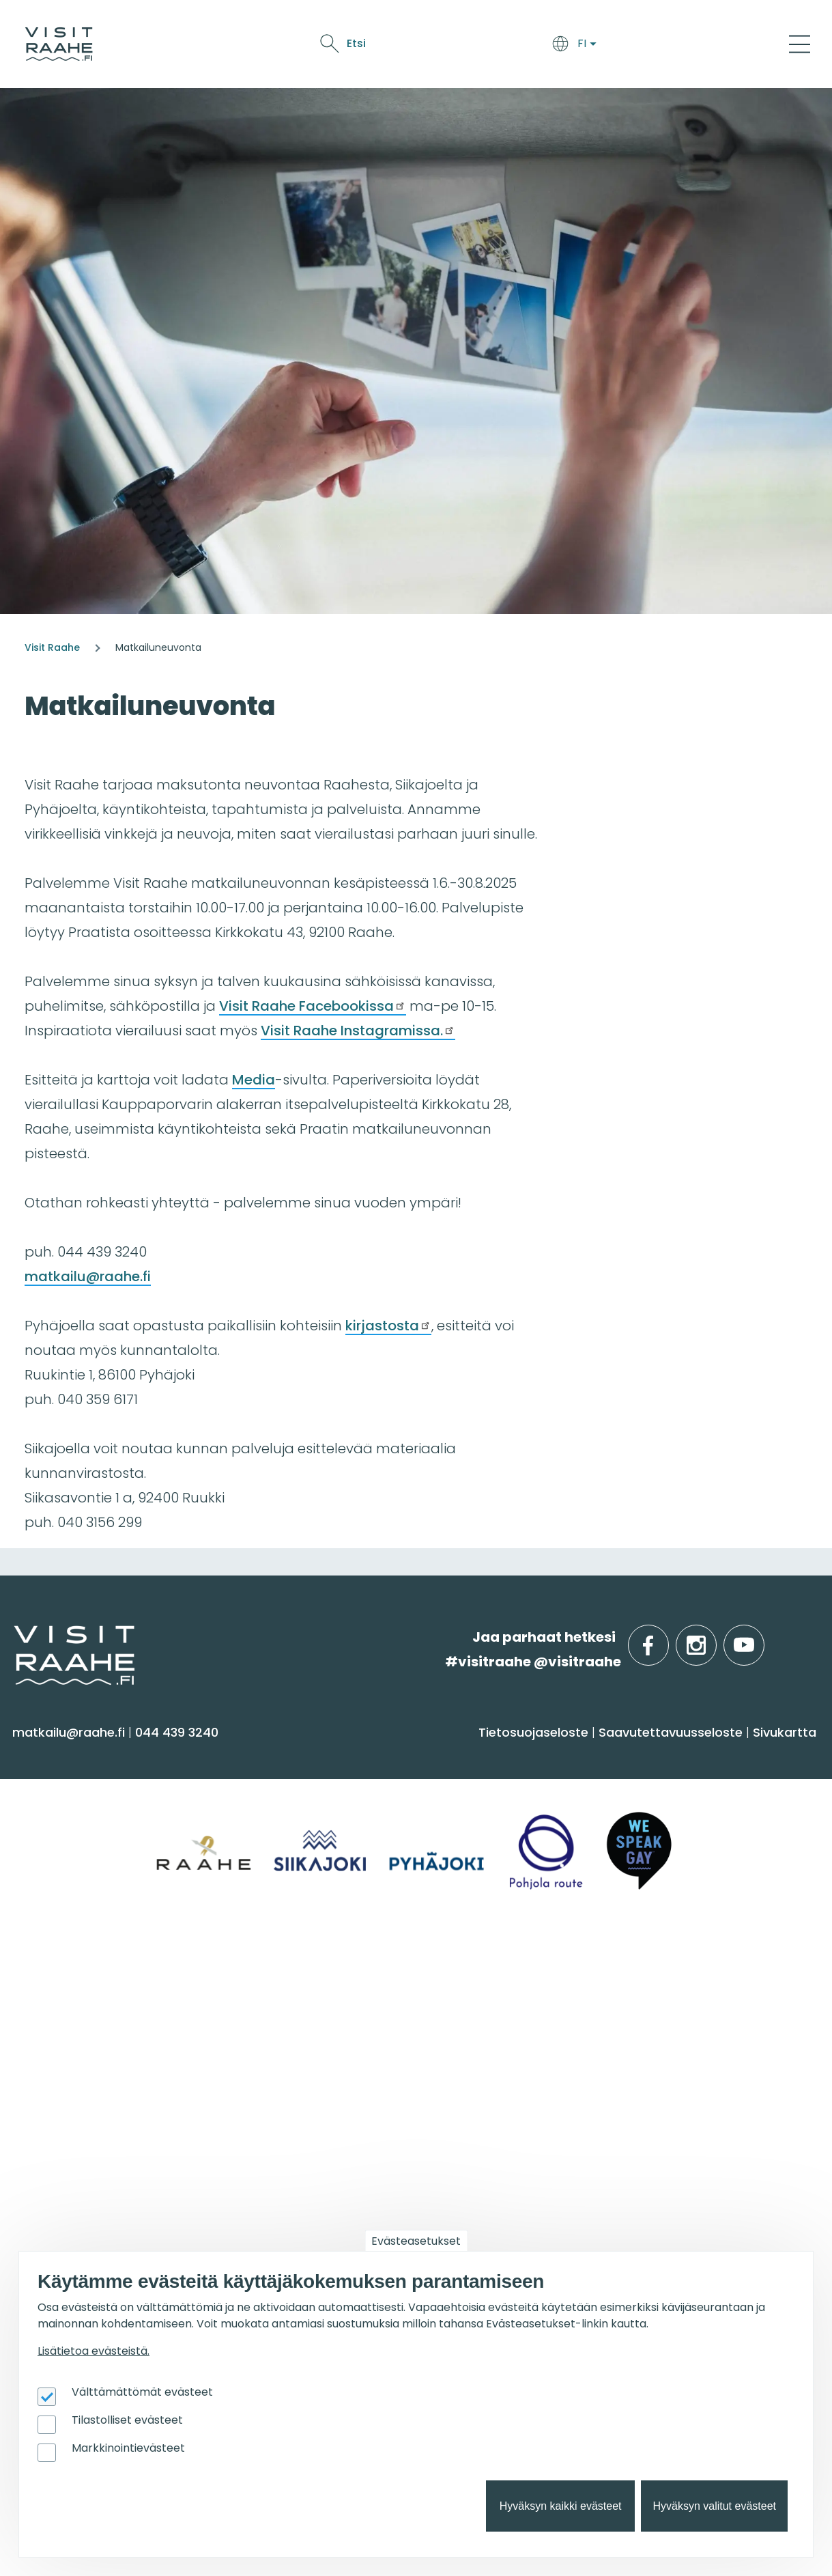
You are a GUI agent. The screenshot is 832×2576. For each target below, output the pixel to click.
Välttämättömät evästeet (142, 2392)
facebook (665, 1637)
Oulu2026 (603, 46)
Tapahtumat (529, 46)
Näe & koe (455, 46)
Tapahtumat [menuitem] (475, 1972)
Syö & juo (393, 46)
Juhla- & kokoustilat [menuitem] (285, 2061)
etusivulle (15, 1636)
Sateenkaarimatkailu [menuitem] (86, 2141)
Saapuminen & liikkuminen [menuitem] (307, 1817)
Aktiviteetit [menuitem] (52, 1817)
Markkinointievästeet (128, 2448)
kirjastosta (388, 1325)
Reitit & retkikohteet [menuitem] (81, 1924)
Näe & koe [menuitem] (59, 1755)
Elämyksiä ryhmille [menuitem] (280, 2035)
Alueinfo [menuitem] (658, 1755)
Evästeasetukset (416, 2241)
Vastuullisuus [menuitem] (62, 2114)
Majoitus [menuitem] (248, 1790)
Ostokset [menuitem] (47, 1897)
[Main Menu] (800, 43)
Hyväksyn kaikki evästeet (561, 2506)
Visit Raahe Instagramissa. (358, 1030)
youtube (762, 1637)
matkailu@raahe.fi (88, 1276)
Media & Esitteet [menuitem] (71, 2088)
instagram (714, 1637)
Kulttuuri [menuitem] (46, 1844)
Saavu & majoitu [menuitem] (288, 1755)
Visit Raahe (52, 647)
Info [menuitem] (34, 1972)
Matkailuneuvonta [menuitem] (79, 2007)
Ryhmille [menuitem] (256, 1972)
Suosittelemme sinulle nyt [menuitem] (715, 1980)
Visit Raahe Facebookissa (312, 1006)
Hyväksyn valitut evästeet (714, 2506)
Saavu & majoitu (311, 46)
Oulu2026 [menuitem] (259, 2190)
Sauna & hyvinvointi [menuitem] (82, 1790)
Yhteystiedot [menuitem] (59, 2035)
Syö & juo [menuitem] (460, 1755)
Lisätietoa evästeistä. (93, 2351)
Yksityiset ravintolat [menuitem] (282, 2007)
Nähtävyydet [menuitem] (61, 1871)
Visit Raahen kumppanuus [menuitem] (104, 2225)
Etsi (697, 43)
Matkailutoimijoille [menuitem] (95, 2190)
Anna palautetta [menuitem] (74, 2061)
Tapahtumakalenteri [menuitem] (491, 2007)
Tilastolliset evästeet (127, 2420)
